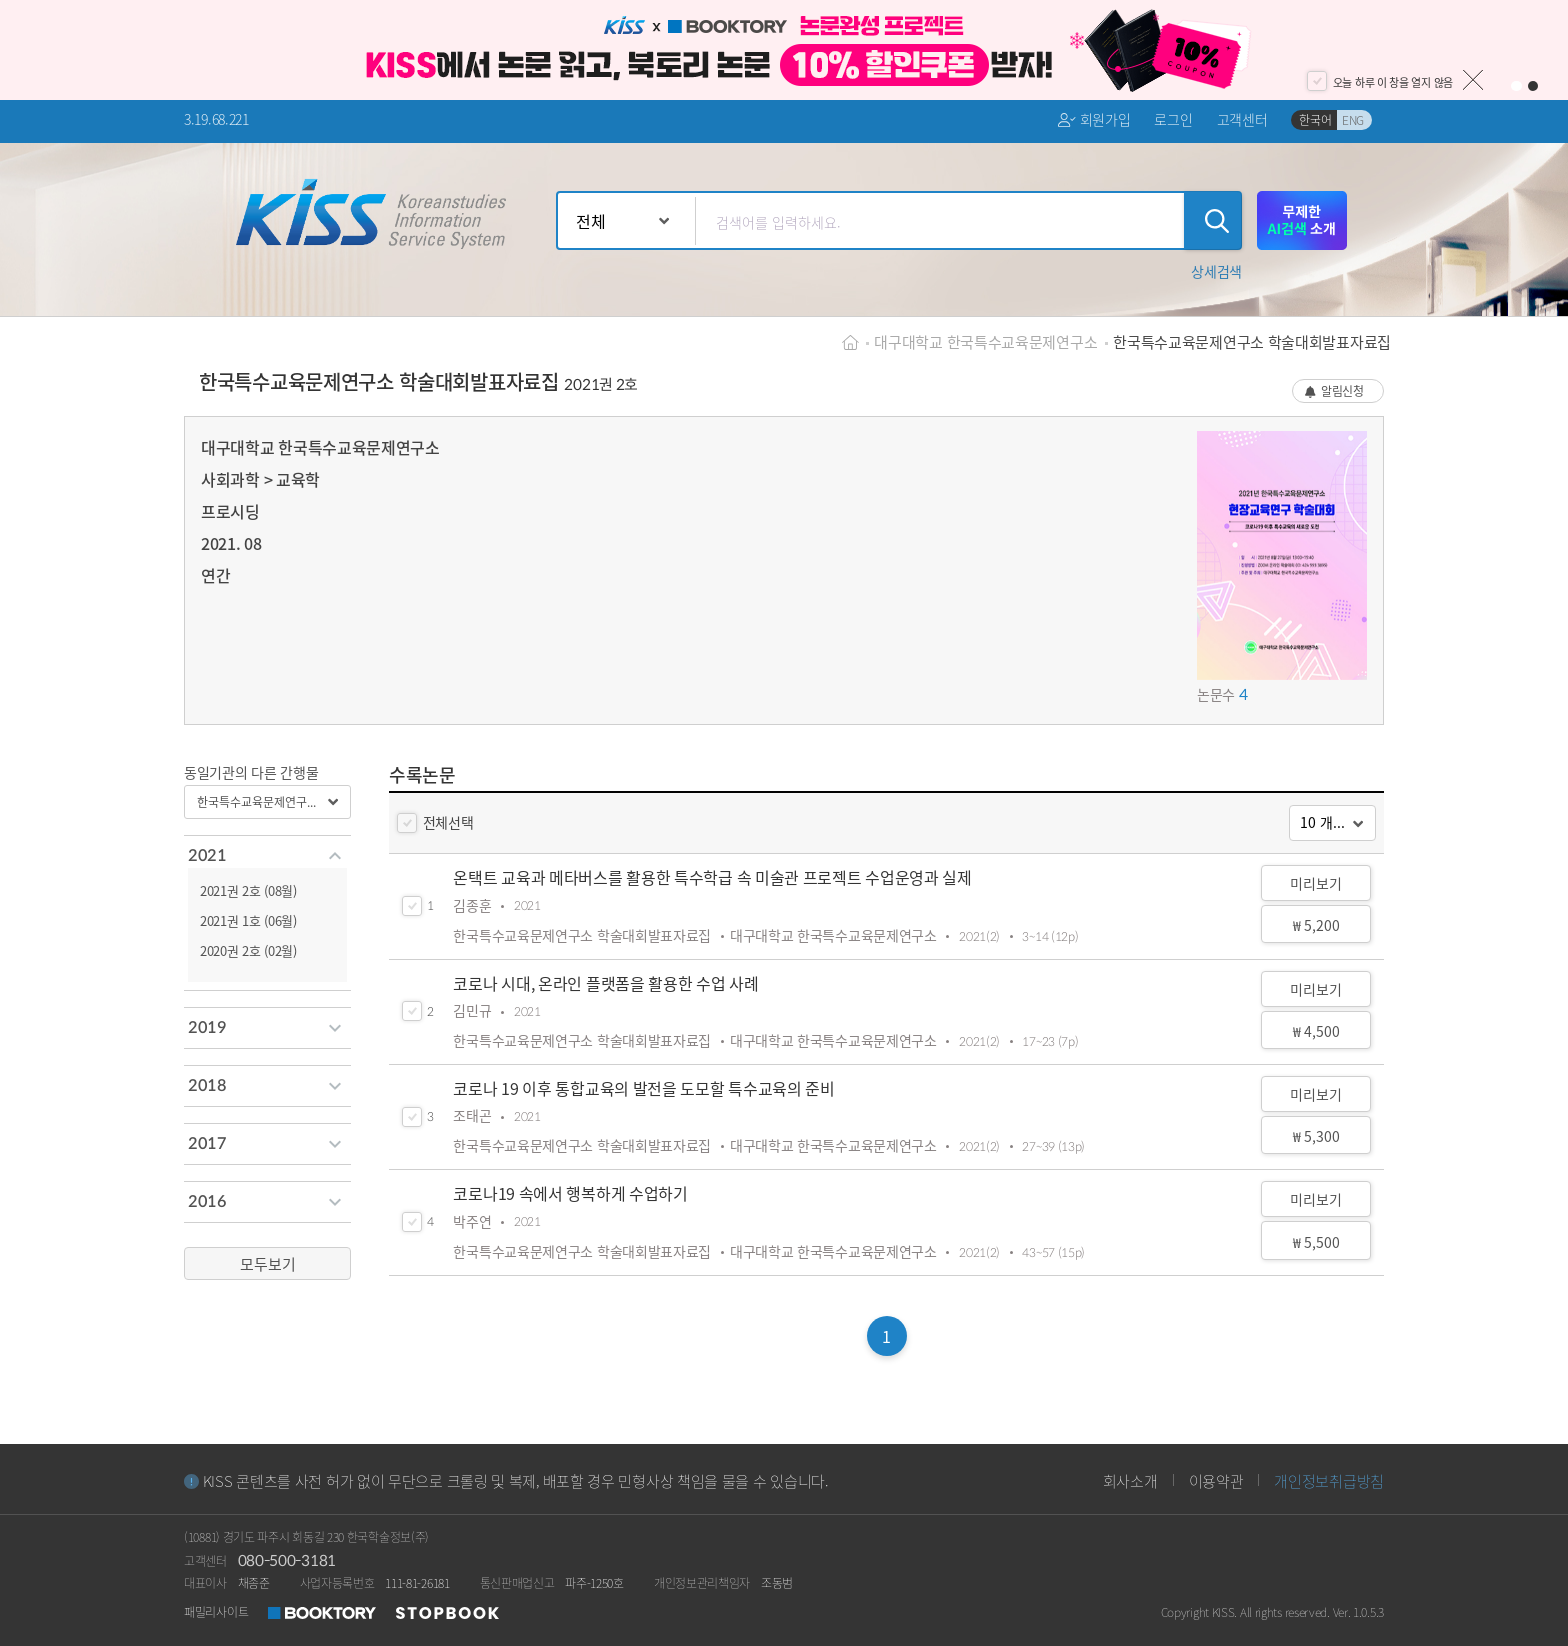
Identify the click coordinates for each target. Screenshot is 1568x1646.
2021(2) (979, 936)
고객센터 (1242, 119)
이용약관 (1216, 1480)
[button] (1216, 271)
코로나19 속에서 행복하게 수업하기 (570, 1193)
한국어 (1315, 119)
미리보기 (1316, 883)
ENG (1353, 119)
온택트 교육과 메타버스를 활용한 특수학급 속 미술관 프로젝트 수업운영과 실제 (712, 877)
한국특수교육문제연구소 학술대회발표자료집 (1252, 341)
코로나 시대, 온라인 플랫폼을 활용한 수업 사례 (605, 983)
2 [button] (1533, 86)
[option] (784, 50)
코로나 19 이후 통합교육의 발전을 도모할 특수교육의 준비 (643, 1088)
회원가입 (1094, 119)
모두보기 (268, 1263)
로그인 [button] (1173, 119)
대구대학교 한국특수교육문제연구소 (985, 341)
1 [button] (1516, 86)
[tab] (267, 856)
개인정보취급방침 (1329, 1480)
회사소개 (1130, 1480)
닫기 (1473, 80)
